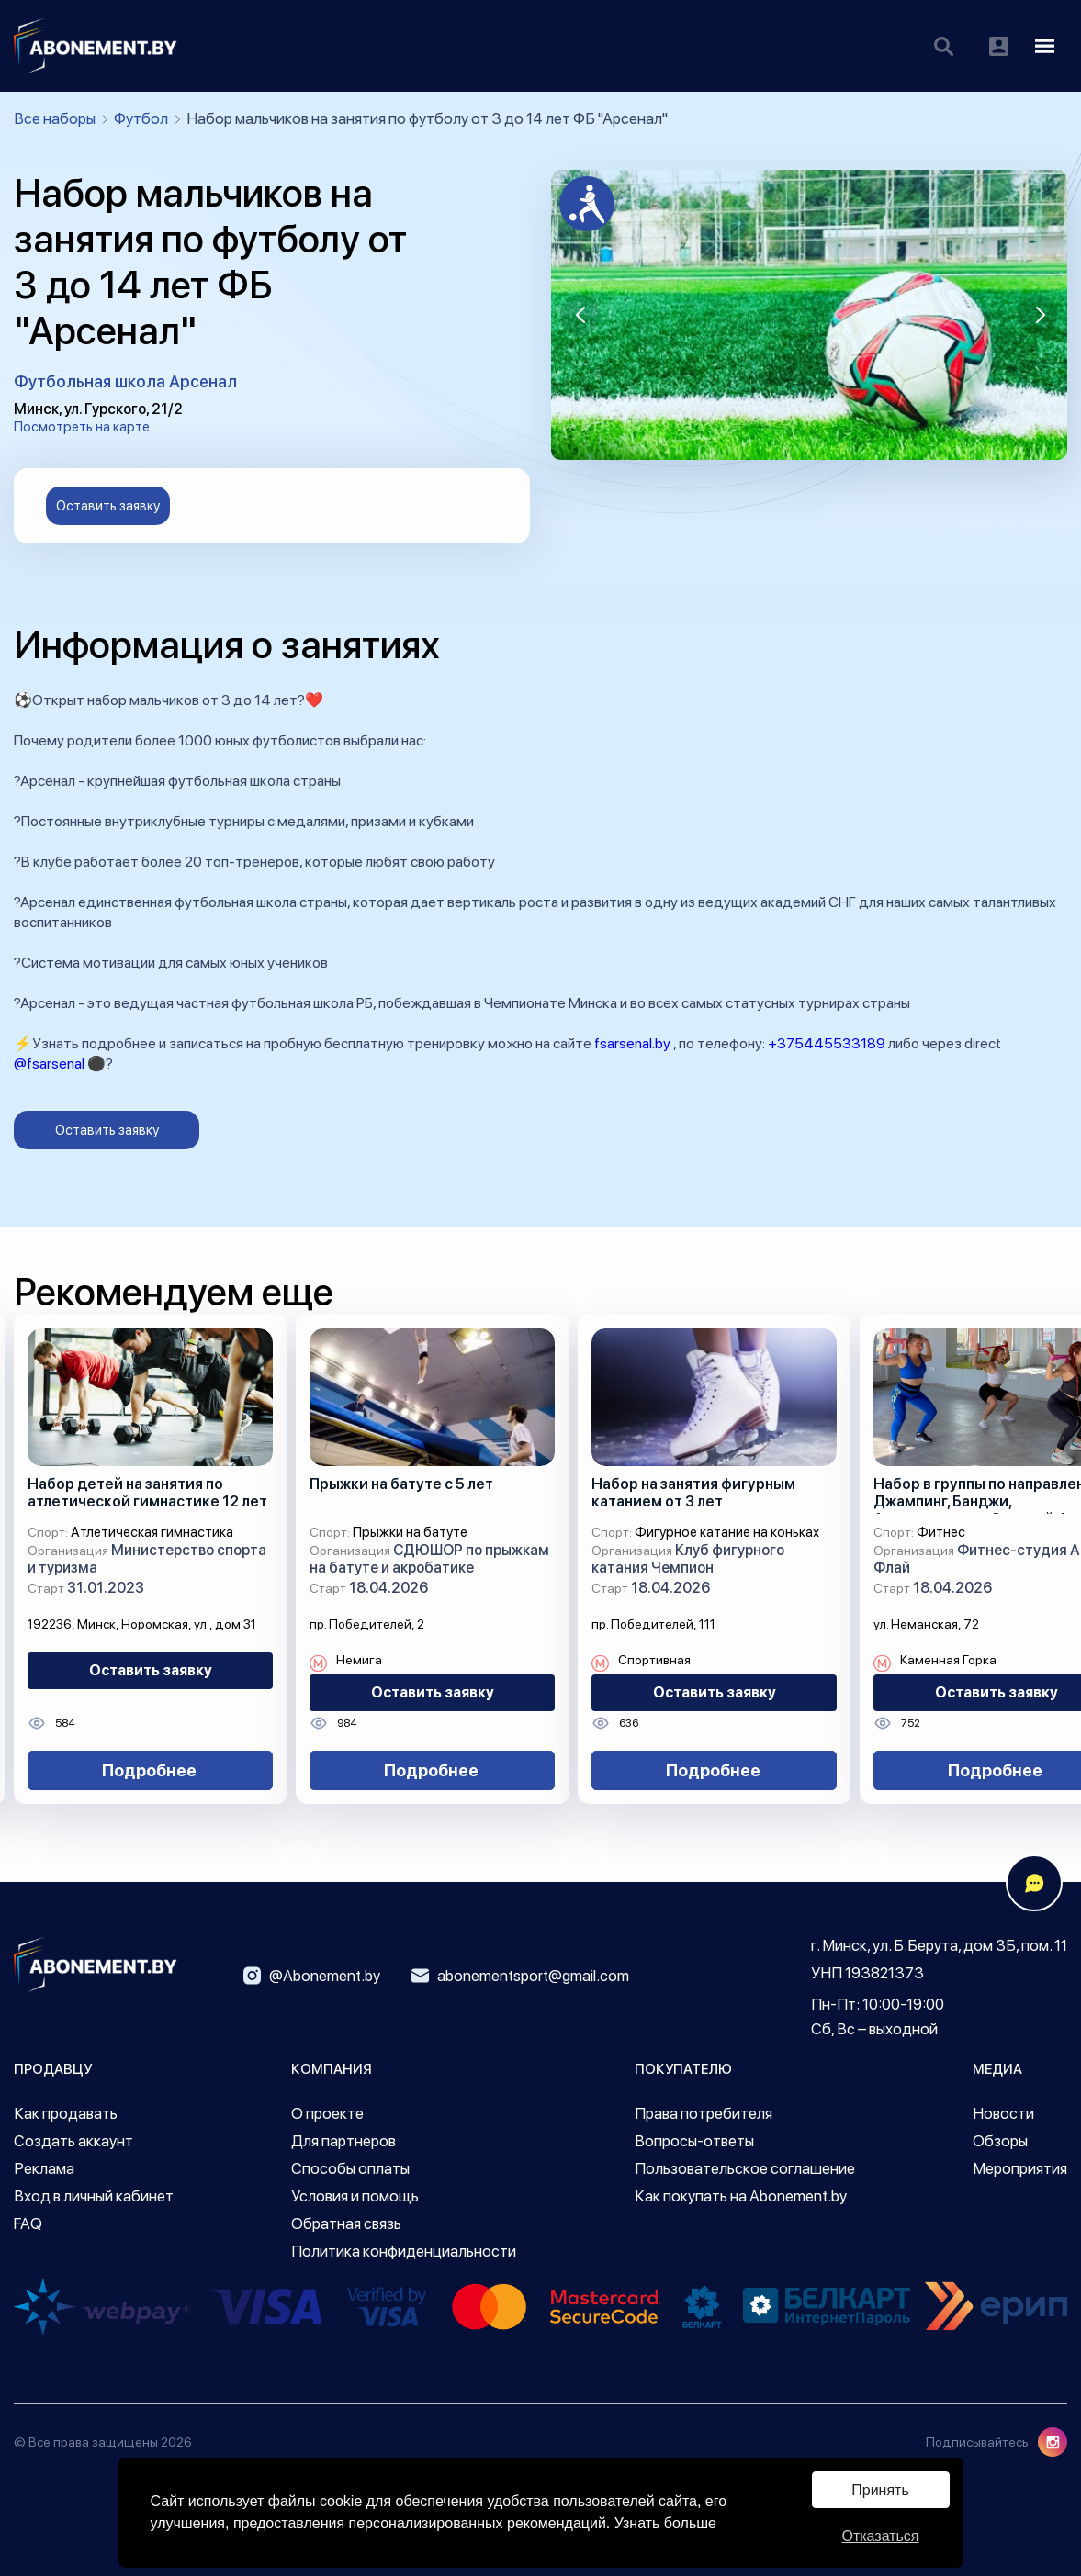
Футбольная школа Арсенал (125, 381)
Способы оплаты (350, 2168)
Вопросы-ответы (694, 2141)
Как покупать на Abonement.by (741, 2196)
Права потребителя (703, 2113)
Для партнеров (343, 2141)
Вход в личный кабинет (94, 2196)
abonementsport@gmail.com (520, 1975)
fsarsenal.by (632, 1043)
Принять (880, 2490)
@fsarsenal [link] (49, 1063)
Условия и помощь (355, 2196)
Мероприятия (1020, 2168)
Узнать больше (665, 2523)
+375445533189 (826, 1043)
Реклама (44, 2168)
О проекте (327, 2113)
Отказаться (879, 2536)
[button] (580, 315)
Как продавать (66, 2113)
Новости (1003, 2113)
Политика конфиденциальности (403, 2251)
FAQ (28, 2223)
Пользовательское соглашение (745, 2168)
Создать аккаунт (73, 2141)
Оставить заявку (108, 506)
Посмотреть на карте (82, 427)
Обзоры (1000, 2141)
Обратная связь (346, 2223)
